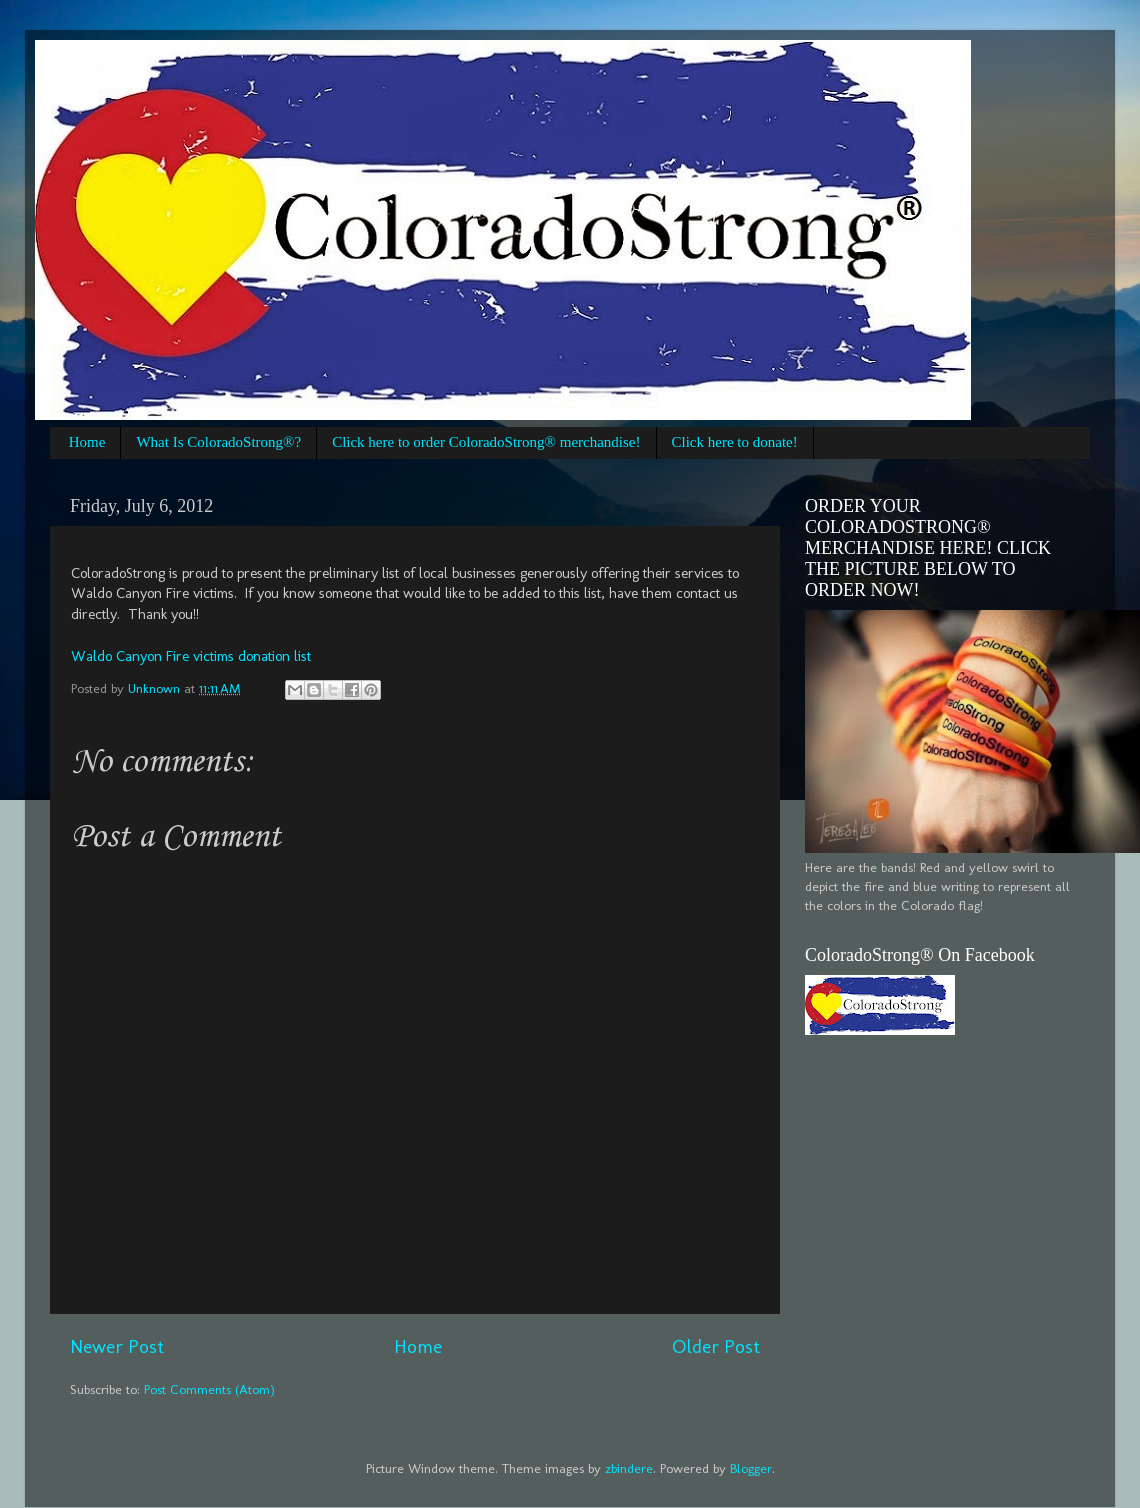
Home (87, 442)
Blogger (751, 1468)
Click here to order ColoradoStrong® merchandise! (486, 442)
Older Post (716, 1346)
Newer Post (117, 1346)
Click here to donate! (735, 442)
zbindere (629, 1468)
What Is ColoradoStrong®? (218, 442)
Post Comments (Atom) (209, 1389)
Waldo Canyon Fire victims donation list (191, 656)
